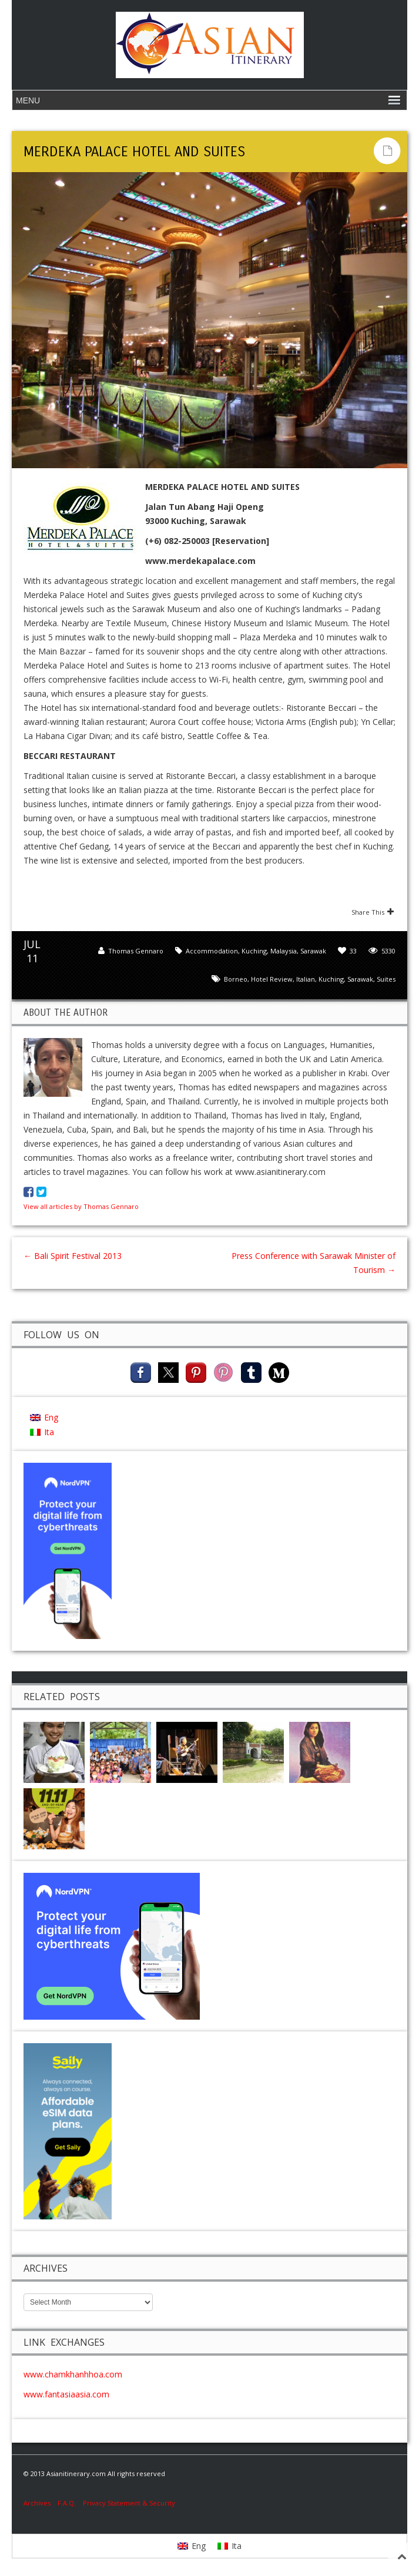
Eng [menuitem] (51, 1417)
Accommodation (212, 950)
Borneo (235, 979)
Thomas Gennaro (135, 950)
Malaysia (283, 950)
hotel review (272, 979)
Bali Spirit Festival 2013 (73, 1255)
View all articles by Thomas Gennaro (81, 1206)
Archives (41, 2502)
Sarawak (313, 950)
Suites (386, 979)
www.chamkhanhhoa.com (73, 2374)
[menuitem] (44, 1416)
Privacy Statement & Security (129, 2502)
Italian (305, 979)
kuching (331, 979)
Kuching (254, 950)
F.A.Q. (67, 2502)
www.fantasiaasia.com (66, 2394)
